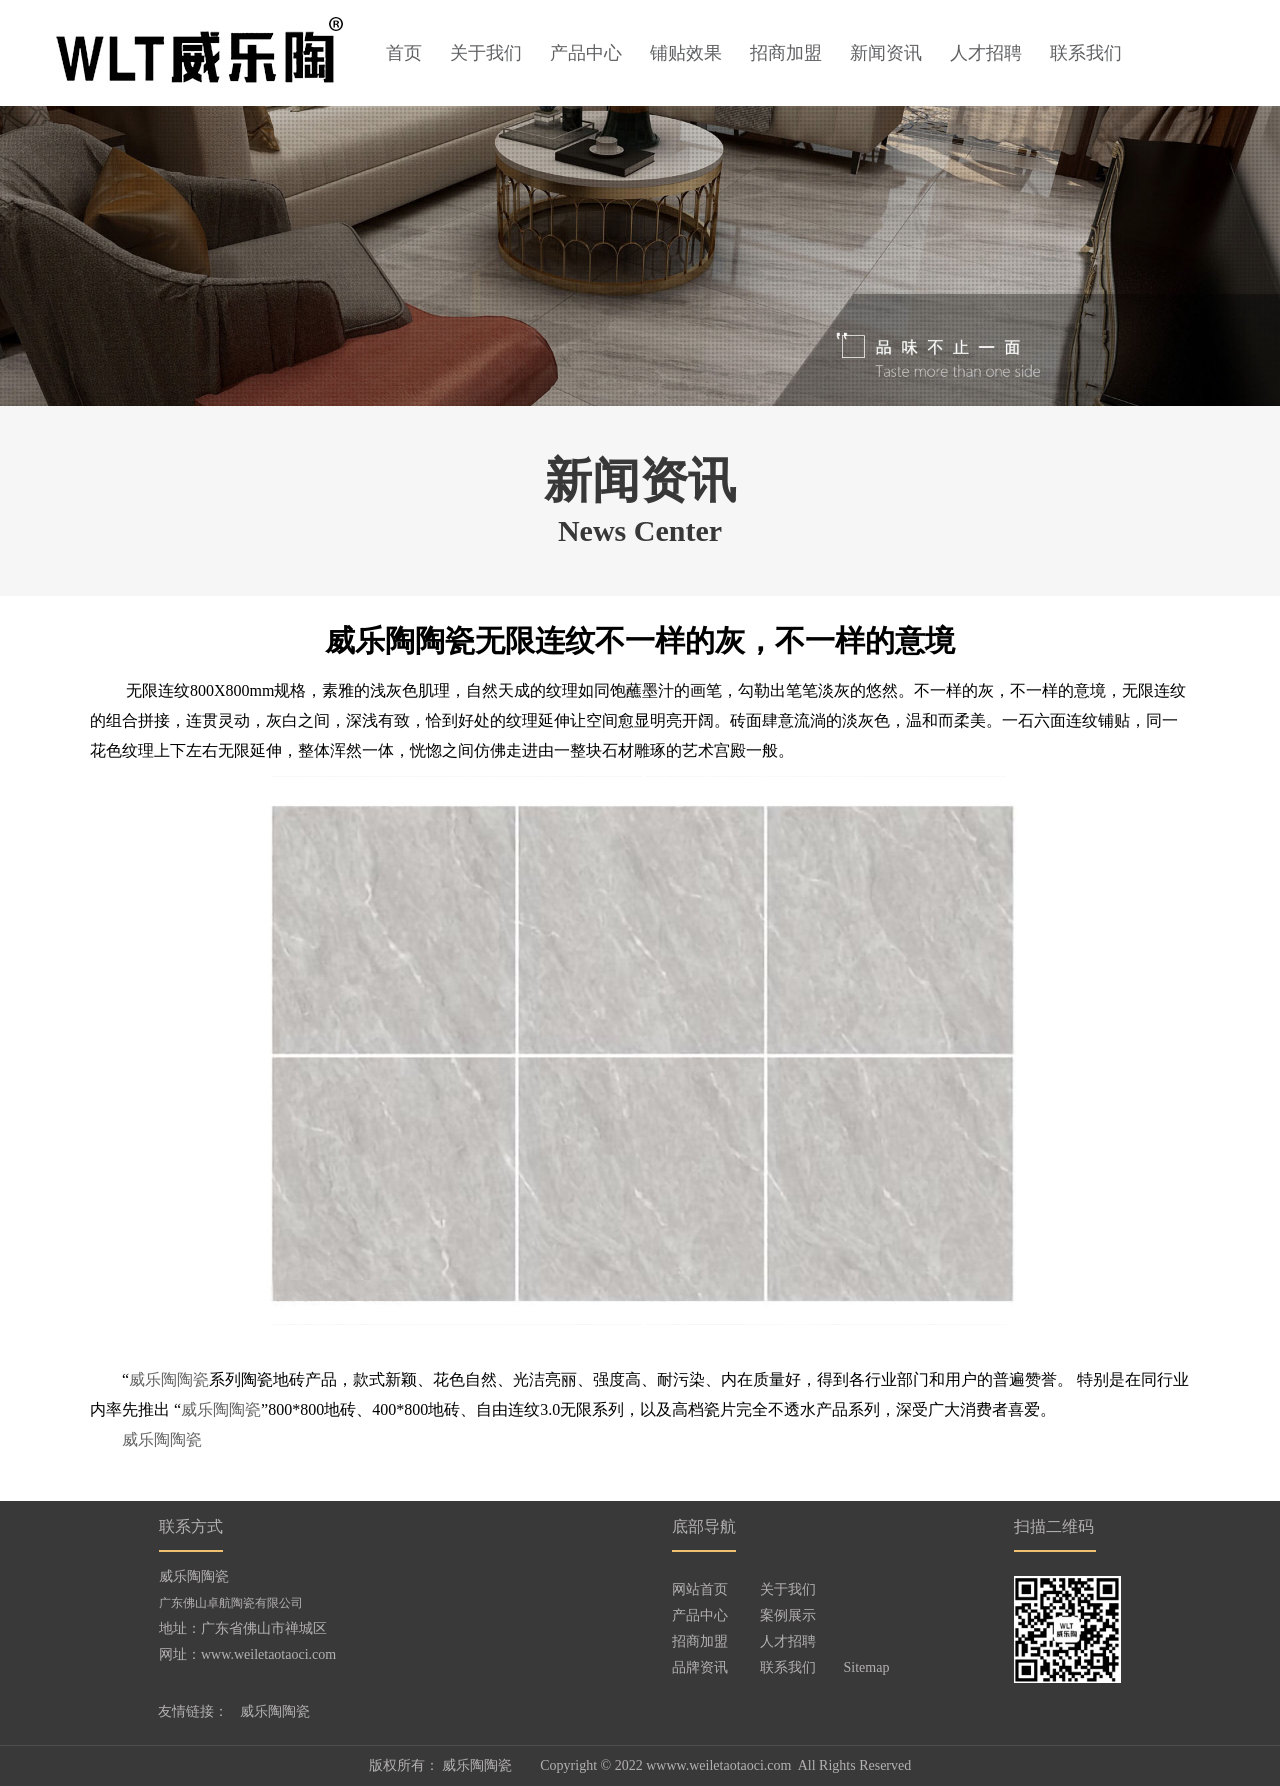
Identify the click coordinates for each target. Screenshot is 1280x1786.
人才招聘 (986, 53)
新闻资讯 (886, 53)
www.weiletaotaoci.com (268, 1654)
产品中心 (586, 53)
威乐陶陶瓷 (169, 1379)
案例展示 (788, 1615)
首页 (404, 53)
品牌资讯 (700, 1667)
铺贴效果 (686, 53)
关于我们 (486, 53)
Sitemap (867, 1667)
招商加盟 (786, 53)
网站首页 (700, 1589)
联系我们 (1086, 53)
